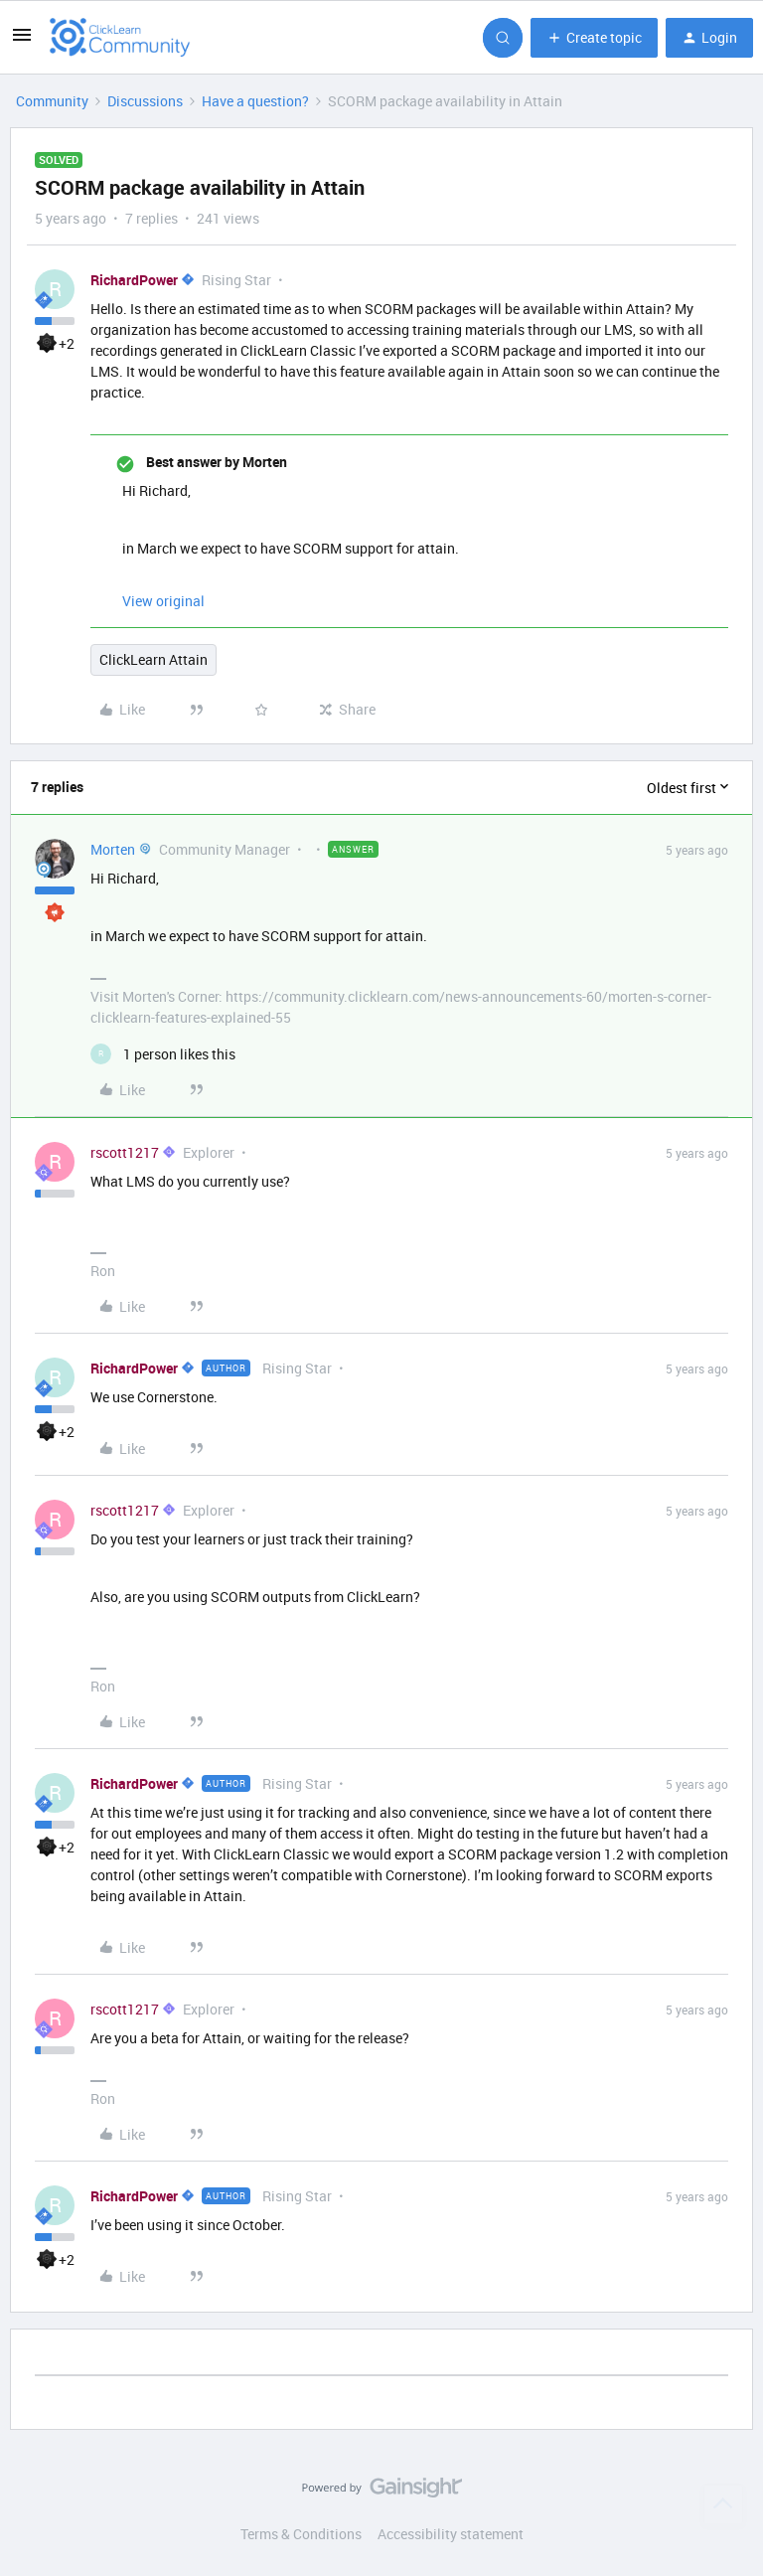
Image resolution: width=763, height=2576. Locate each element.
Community (52, 100)
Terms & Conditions (301, 2533)
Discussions (145, 100)
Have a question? (255, 100)
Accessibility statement (451, 2533)
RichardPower (134, 279)
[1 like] (162, 1054)
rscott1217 (124, 1152)
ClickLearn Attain (153, 659)
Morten (112, 849)
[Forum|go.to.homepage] (120, 38)
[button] (22, 41)
